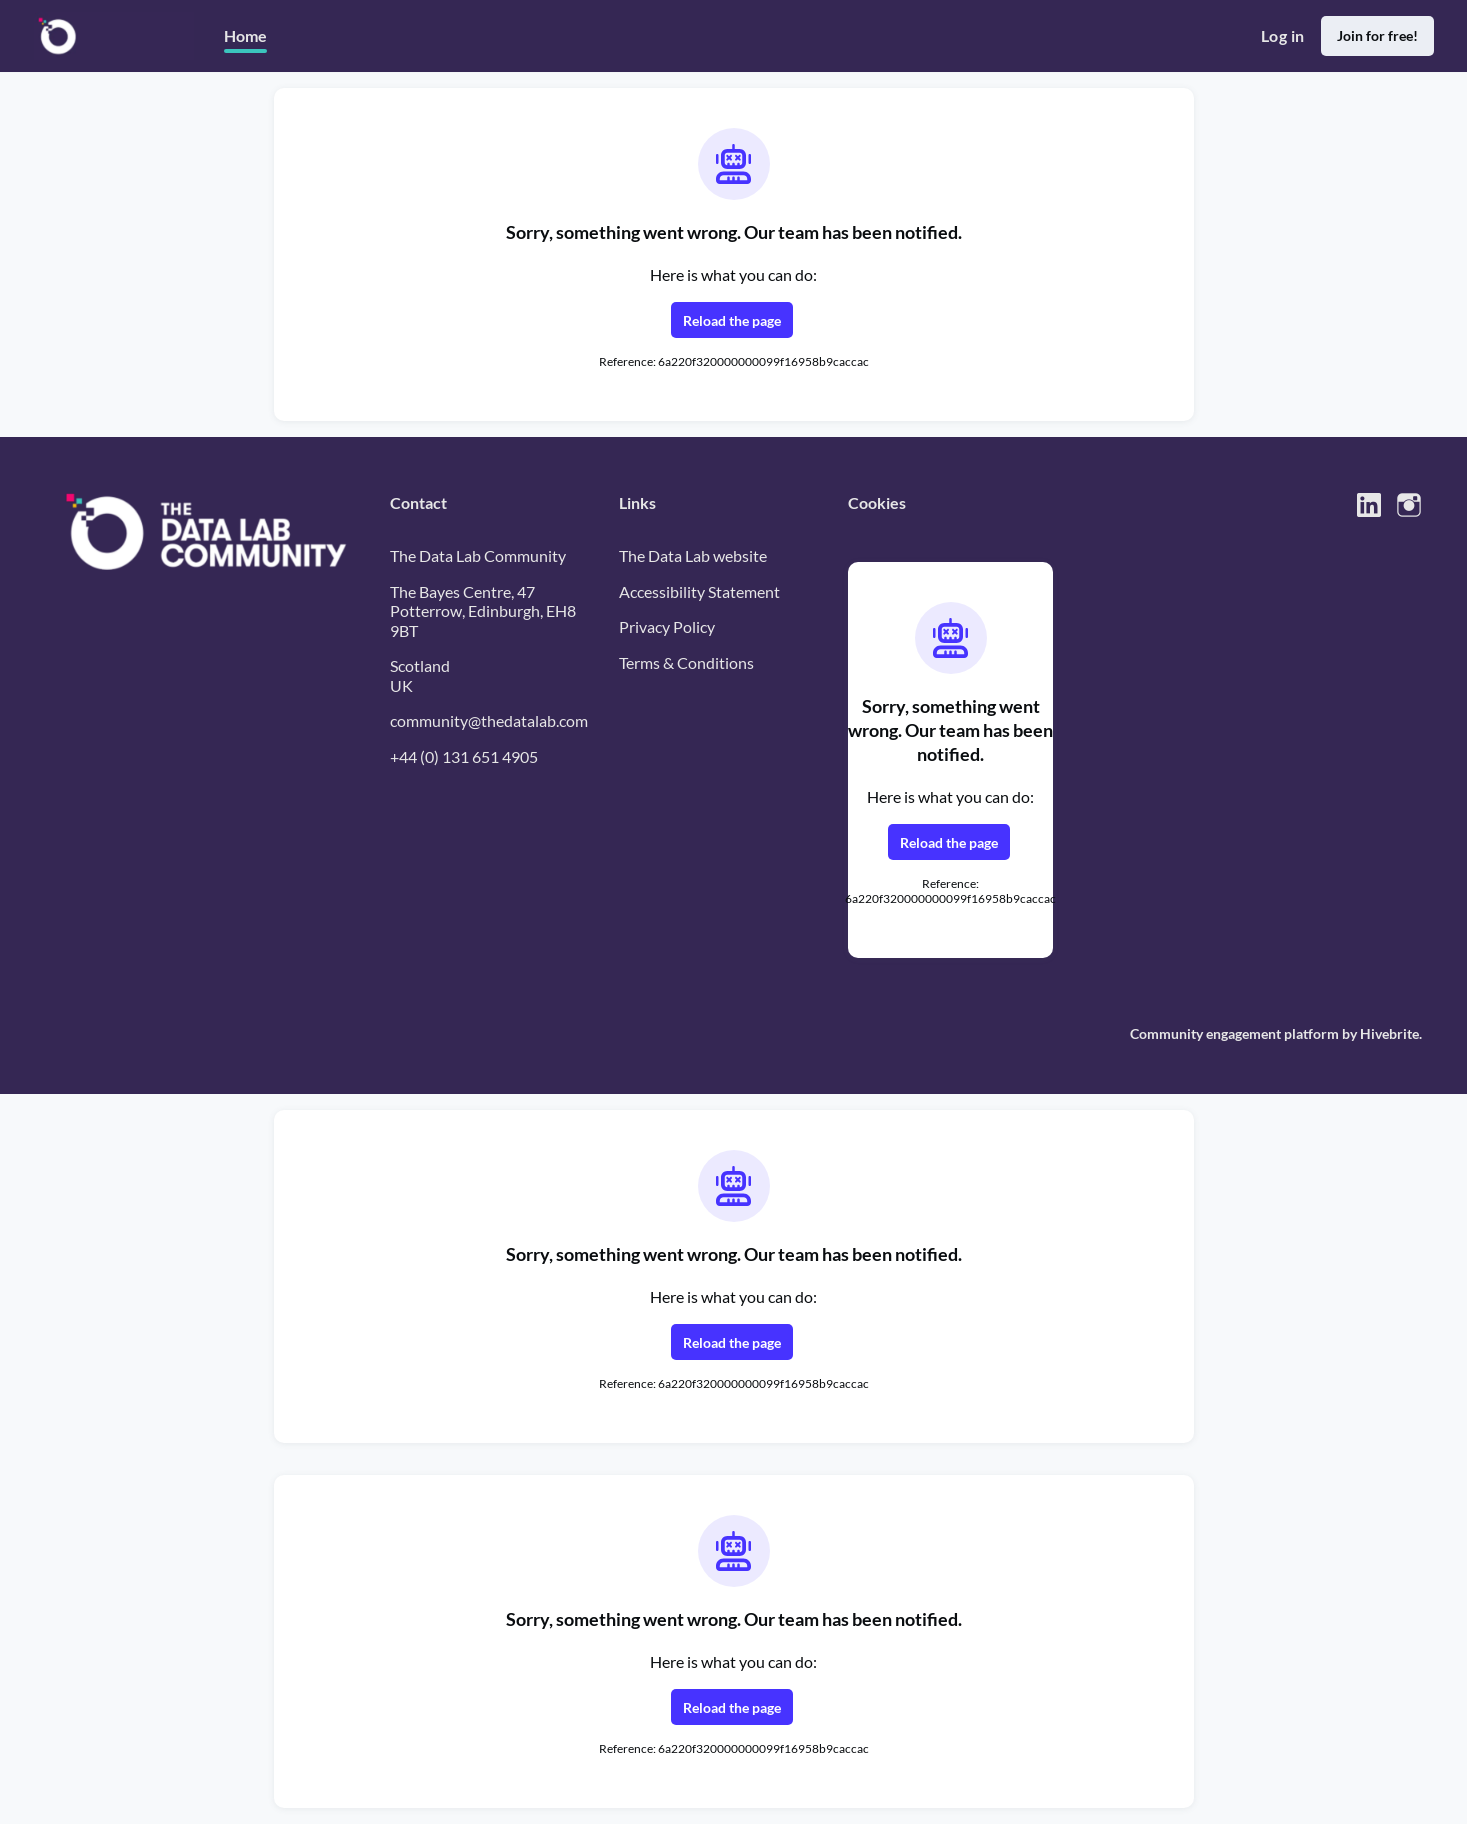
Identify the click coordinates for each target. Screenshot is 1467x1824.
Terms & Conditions (686, 662)
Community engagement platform (1234, 1033)
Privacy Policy (667, 626)
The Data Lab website (693, 555)
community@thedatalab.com (489, 720)
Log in (1282, 35)
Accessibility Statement (699, 591)
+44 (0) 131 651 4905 (464, 756)
